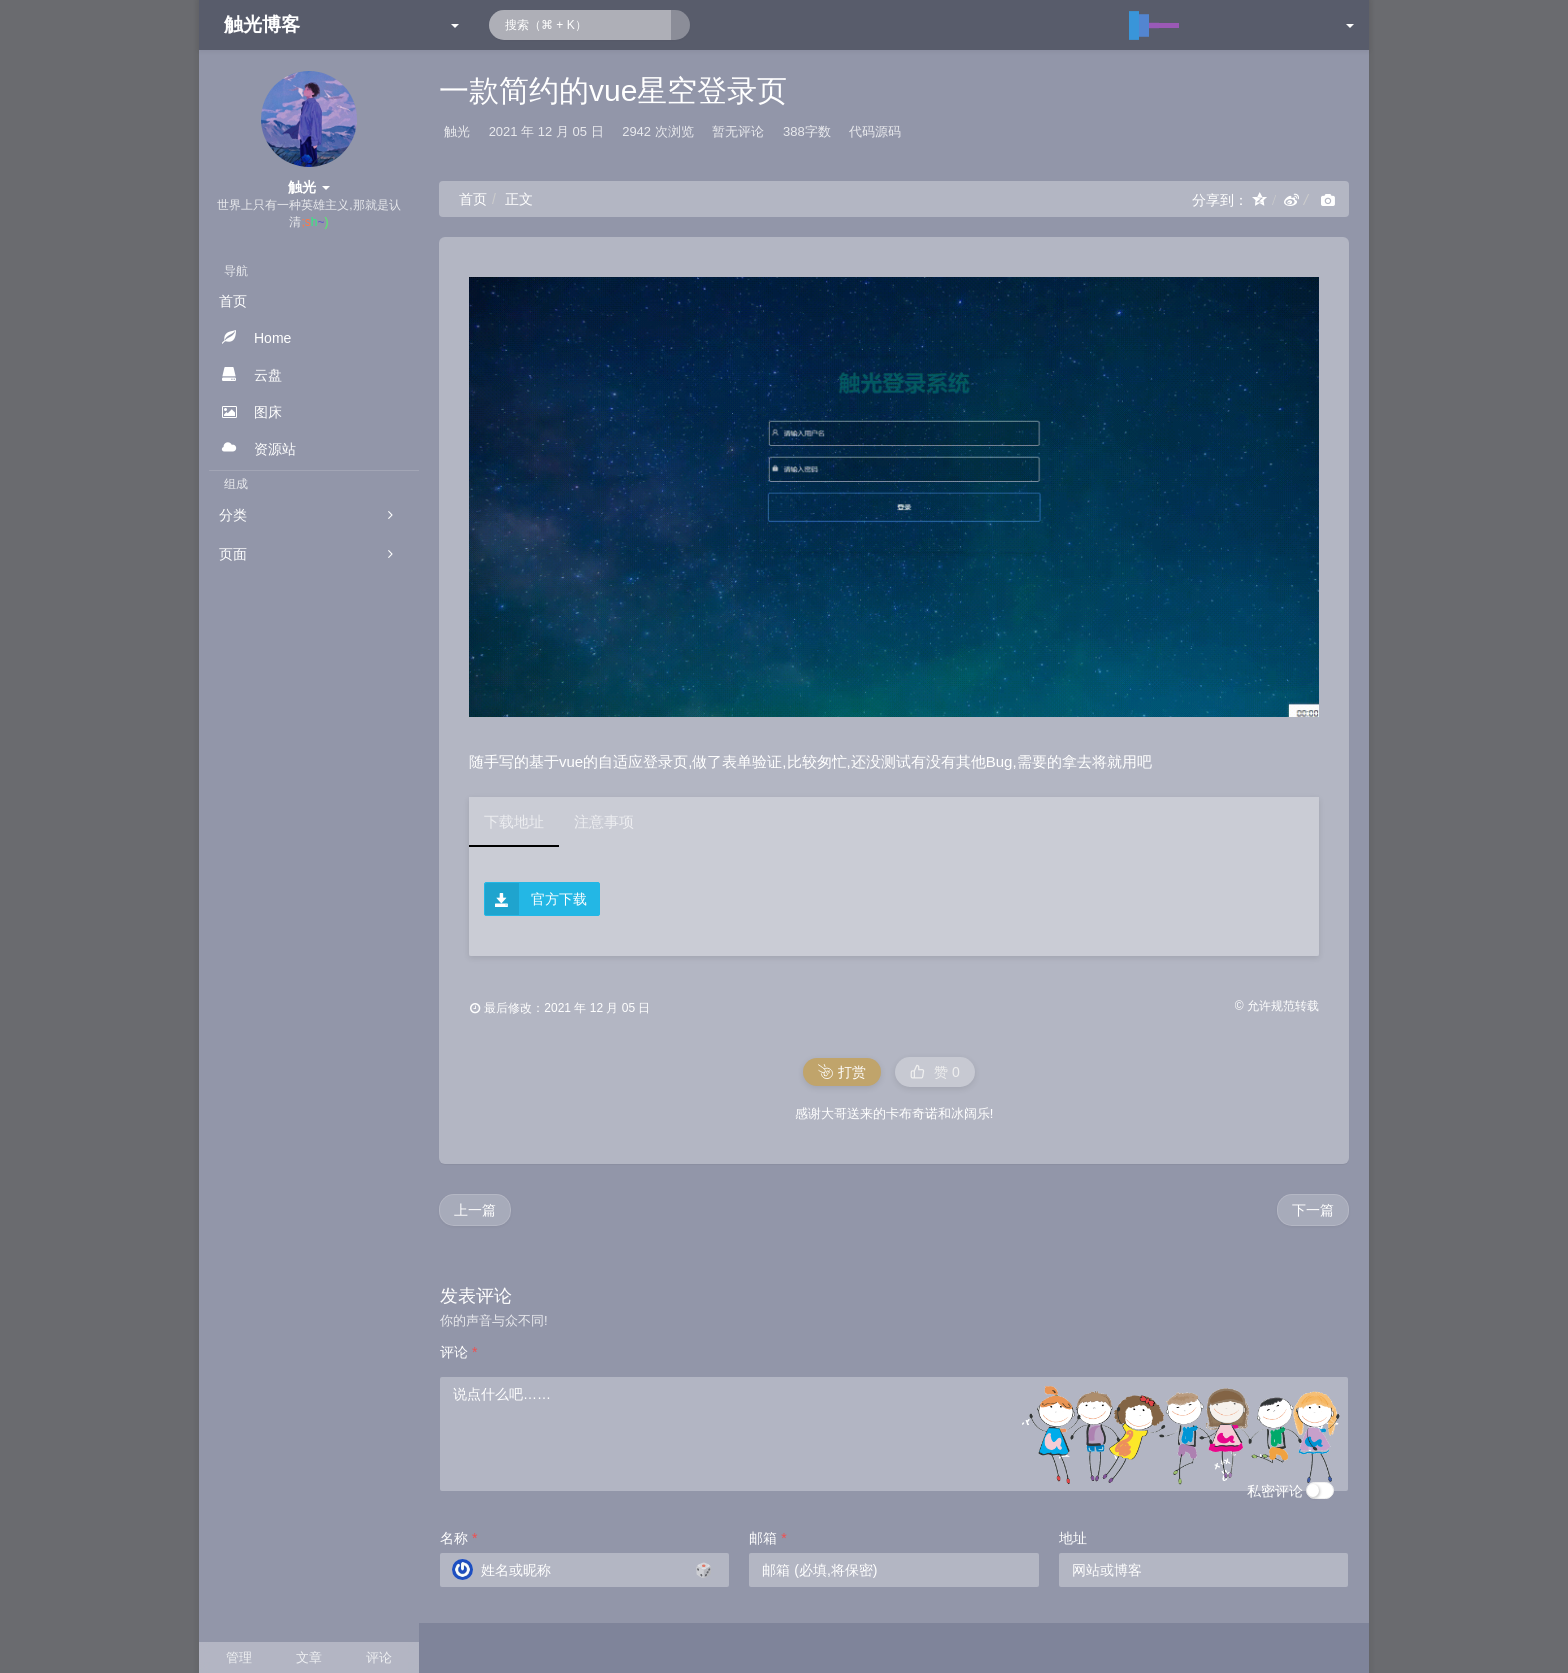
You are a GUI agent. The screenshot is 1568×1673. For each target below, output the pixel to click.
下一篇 (1313, 1210)
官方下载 (536, 899)
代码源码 (875, 131)
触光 (457, 131)
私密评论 (1275, 1491)
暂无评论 (738, 131)
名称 (458, 1538)
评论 (458, 1352)
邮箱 (767, 1538)
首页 (473, 199)
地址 (1073, 1538)
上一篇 (475, 1210)
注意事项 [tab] (604, 821)
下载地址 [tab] (514, 821)
